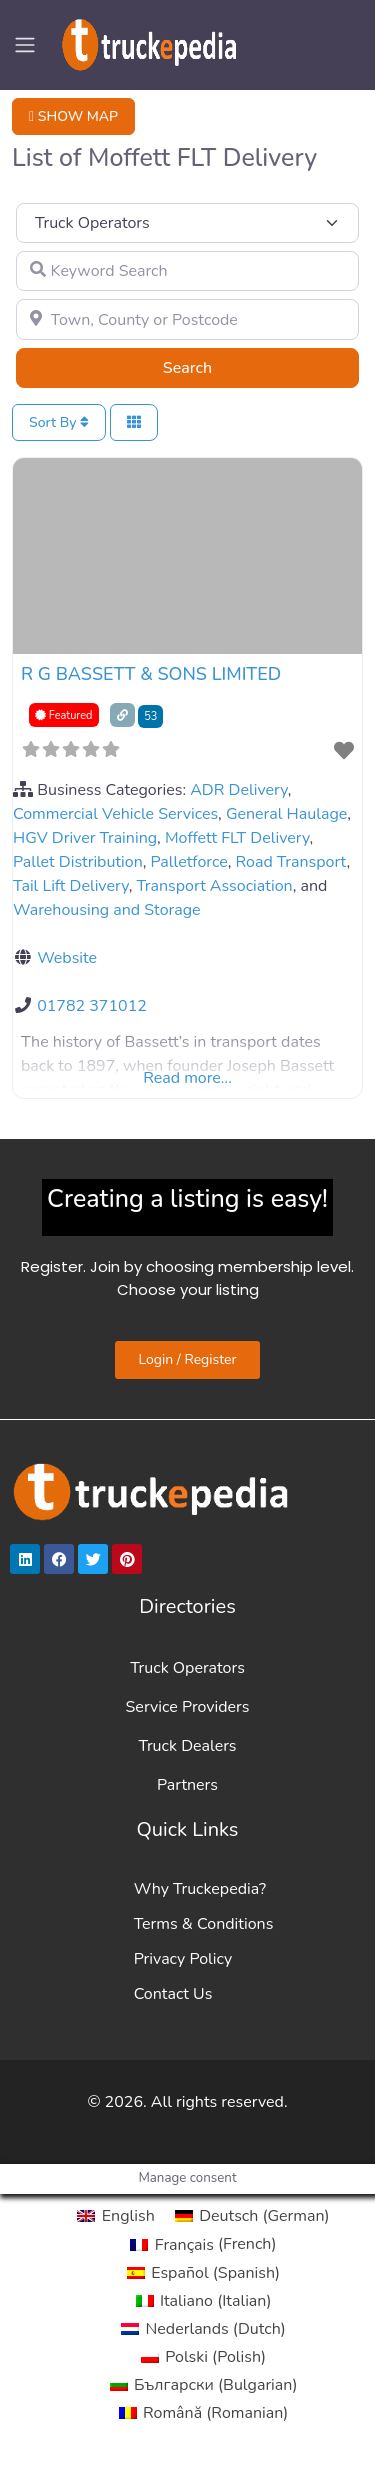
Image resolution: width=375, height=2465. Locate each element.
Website (67, 958)
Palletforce (189, 862)
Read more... (187, 1078)
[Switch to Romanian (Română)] (204, 2413)
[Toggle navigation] (25, 45)
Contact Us (173, 1994)
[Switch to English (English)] (115, 2216)
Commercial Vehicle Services (115, 814)
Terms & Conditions (204, 1924)
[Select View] (134, 422)
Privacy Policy (183, 1959)
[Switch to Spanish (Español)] (203, 2273)
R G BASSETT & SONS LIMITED (151, 674)
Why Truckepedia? (200, 1889)
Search (212, 367)
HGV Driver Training (85, 838)
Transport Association (214, 886)
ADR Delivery (238, 790)
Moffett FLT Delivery (237, 838)
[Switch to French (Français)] (203, 2244)
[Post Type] (187, 223)
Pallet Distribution (78, 862)
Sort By (59, 422)
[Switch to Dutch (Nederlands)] (203, 2329)
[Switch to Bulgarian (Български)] (204, 2385)
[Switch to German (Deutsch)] (252, 2216)
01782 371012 (92, 1006)
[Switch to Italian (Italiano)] (204, 2301)
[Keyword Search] (187, 271)
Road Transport (291, 862)
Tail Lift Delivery (71, 886)
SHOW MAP (73, 116)
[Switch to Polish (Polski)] (203, 2357)
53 (150, 716)
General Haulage (286, 814)
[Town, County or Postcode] (187, 319)
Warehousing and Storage (107, 910)
